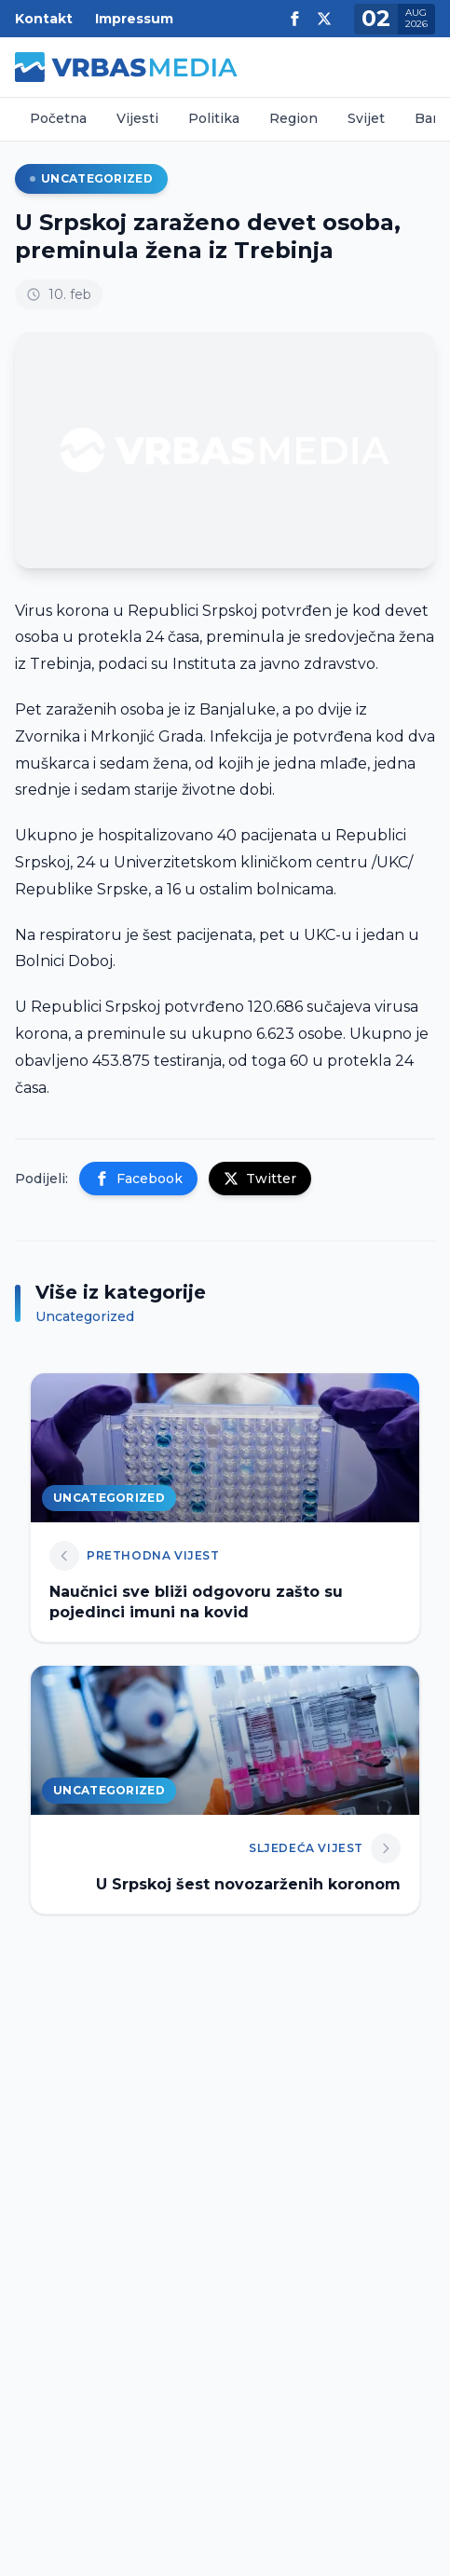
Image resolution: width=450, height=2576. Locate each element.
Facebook (138, 1178)
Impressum (134, 18)
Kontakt (44, 18)
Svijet (366, 118)
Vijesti (137, 118)
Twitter (260, 1178)
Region (293, 118)
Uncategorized (91, 178)
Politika (213, 118)
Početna (58, 118)
